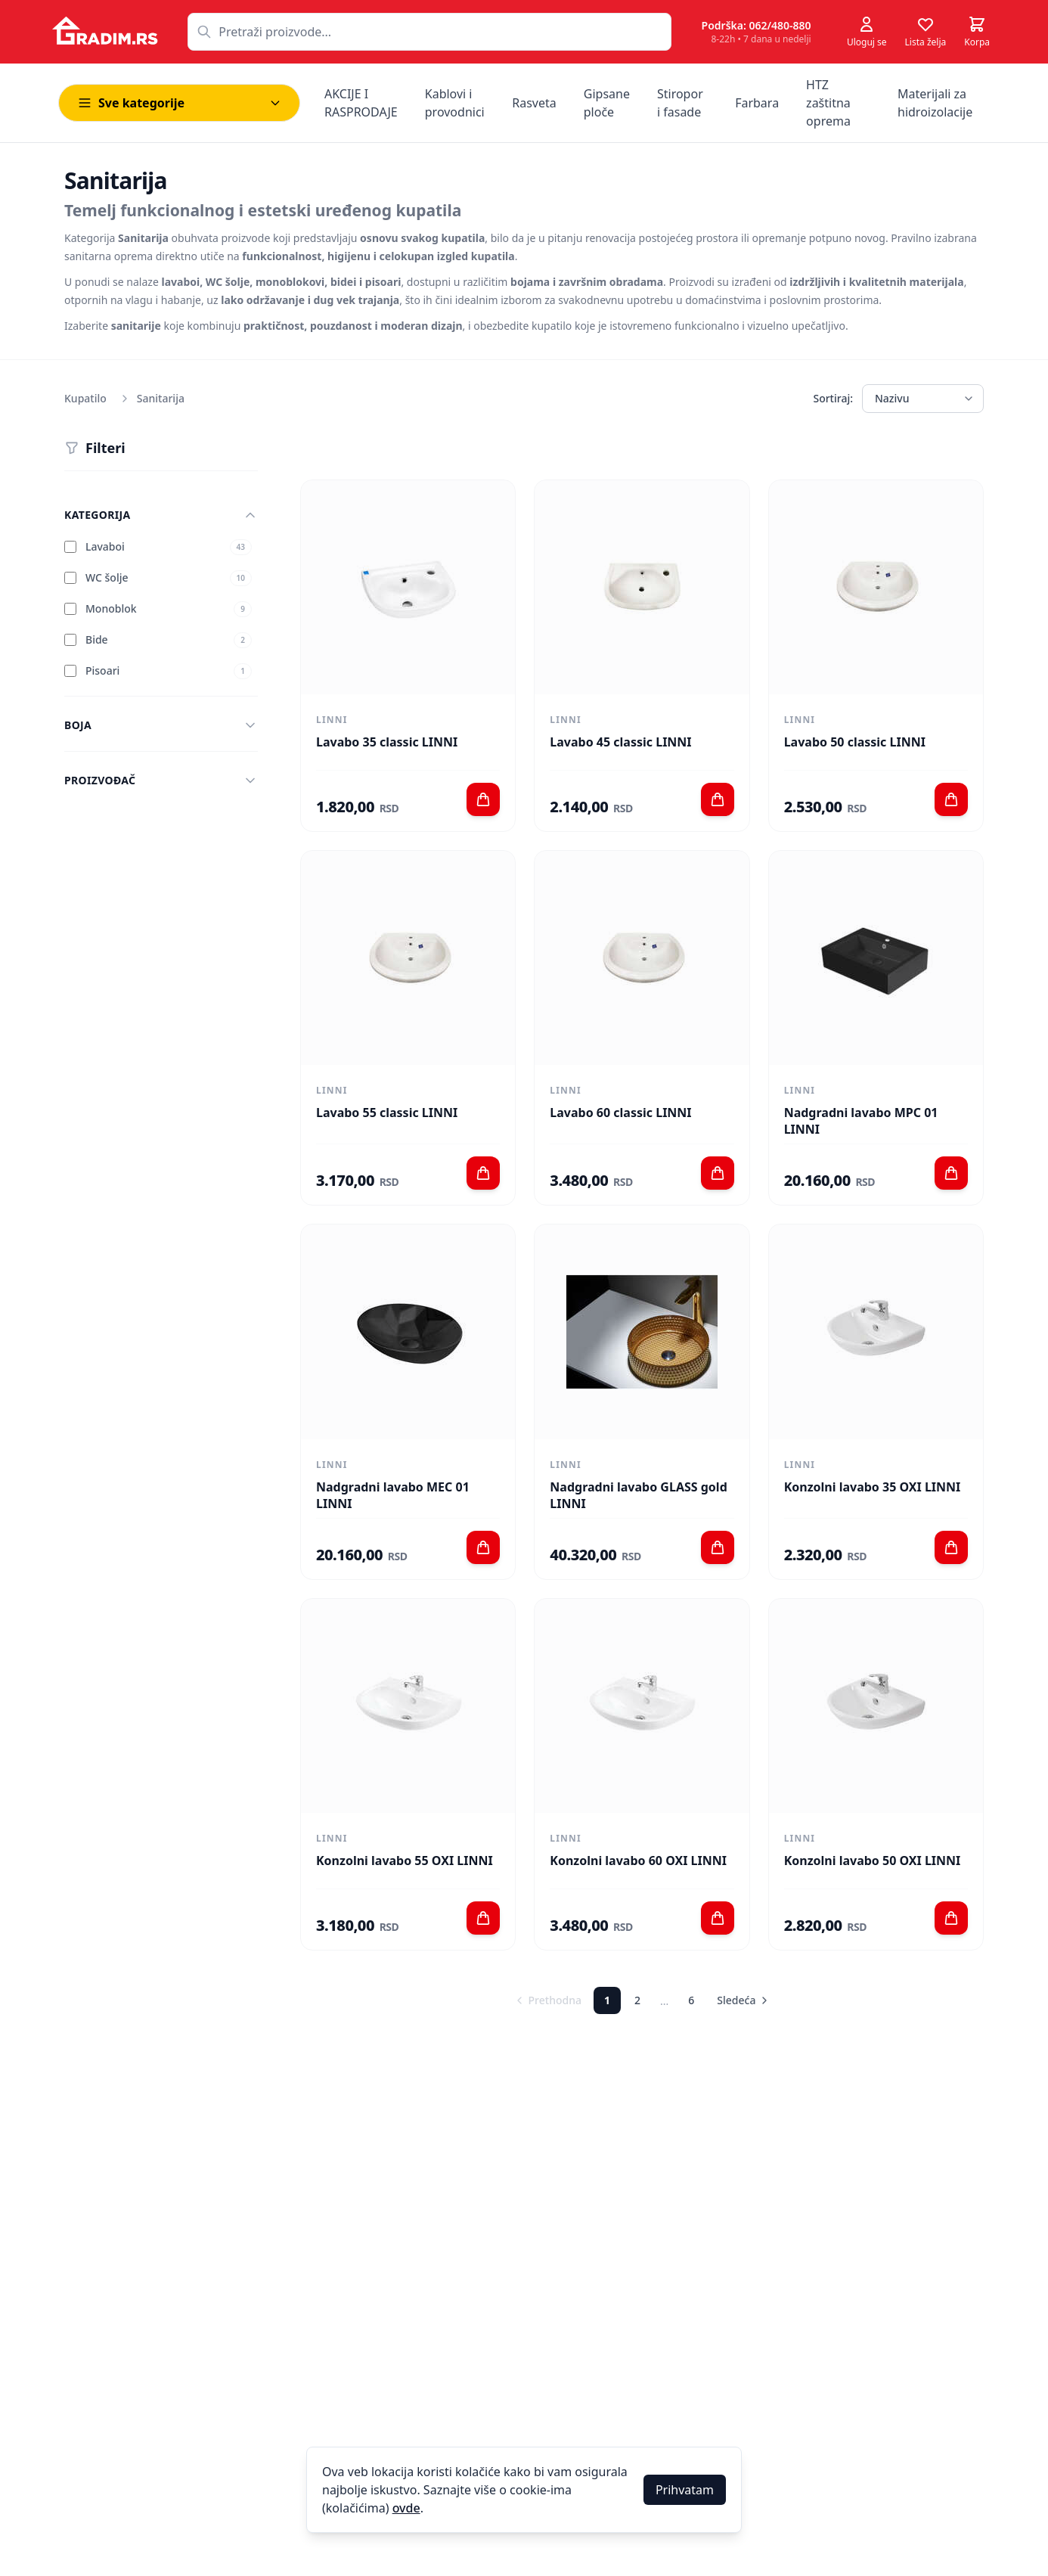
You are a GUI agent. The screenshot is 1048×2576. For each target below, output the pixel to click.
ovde (406, 2508)
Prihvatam (685, 2489)
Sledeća (743, 2000)
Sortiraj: (833, 398)
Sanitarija (160, 398)
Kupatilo (85, 398)
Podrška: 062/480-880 (756, 25)
